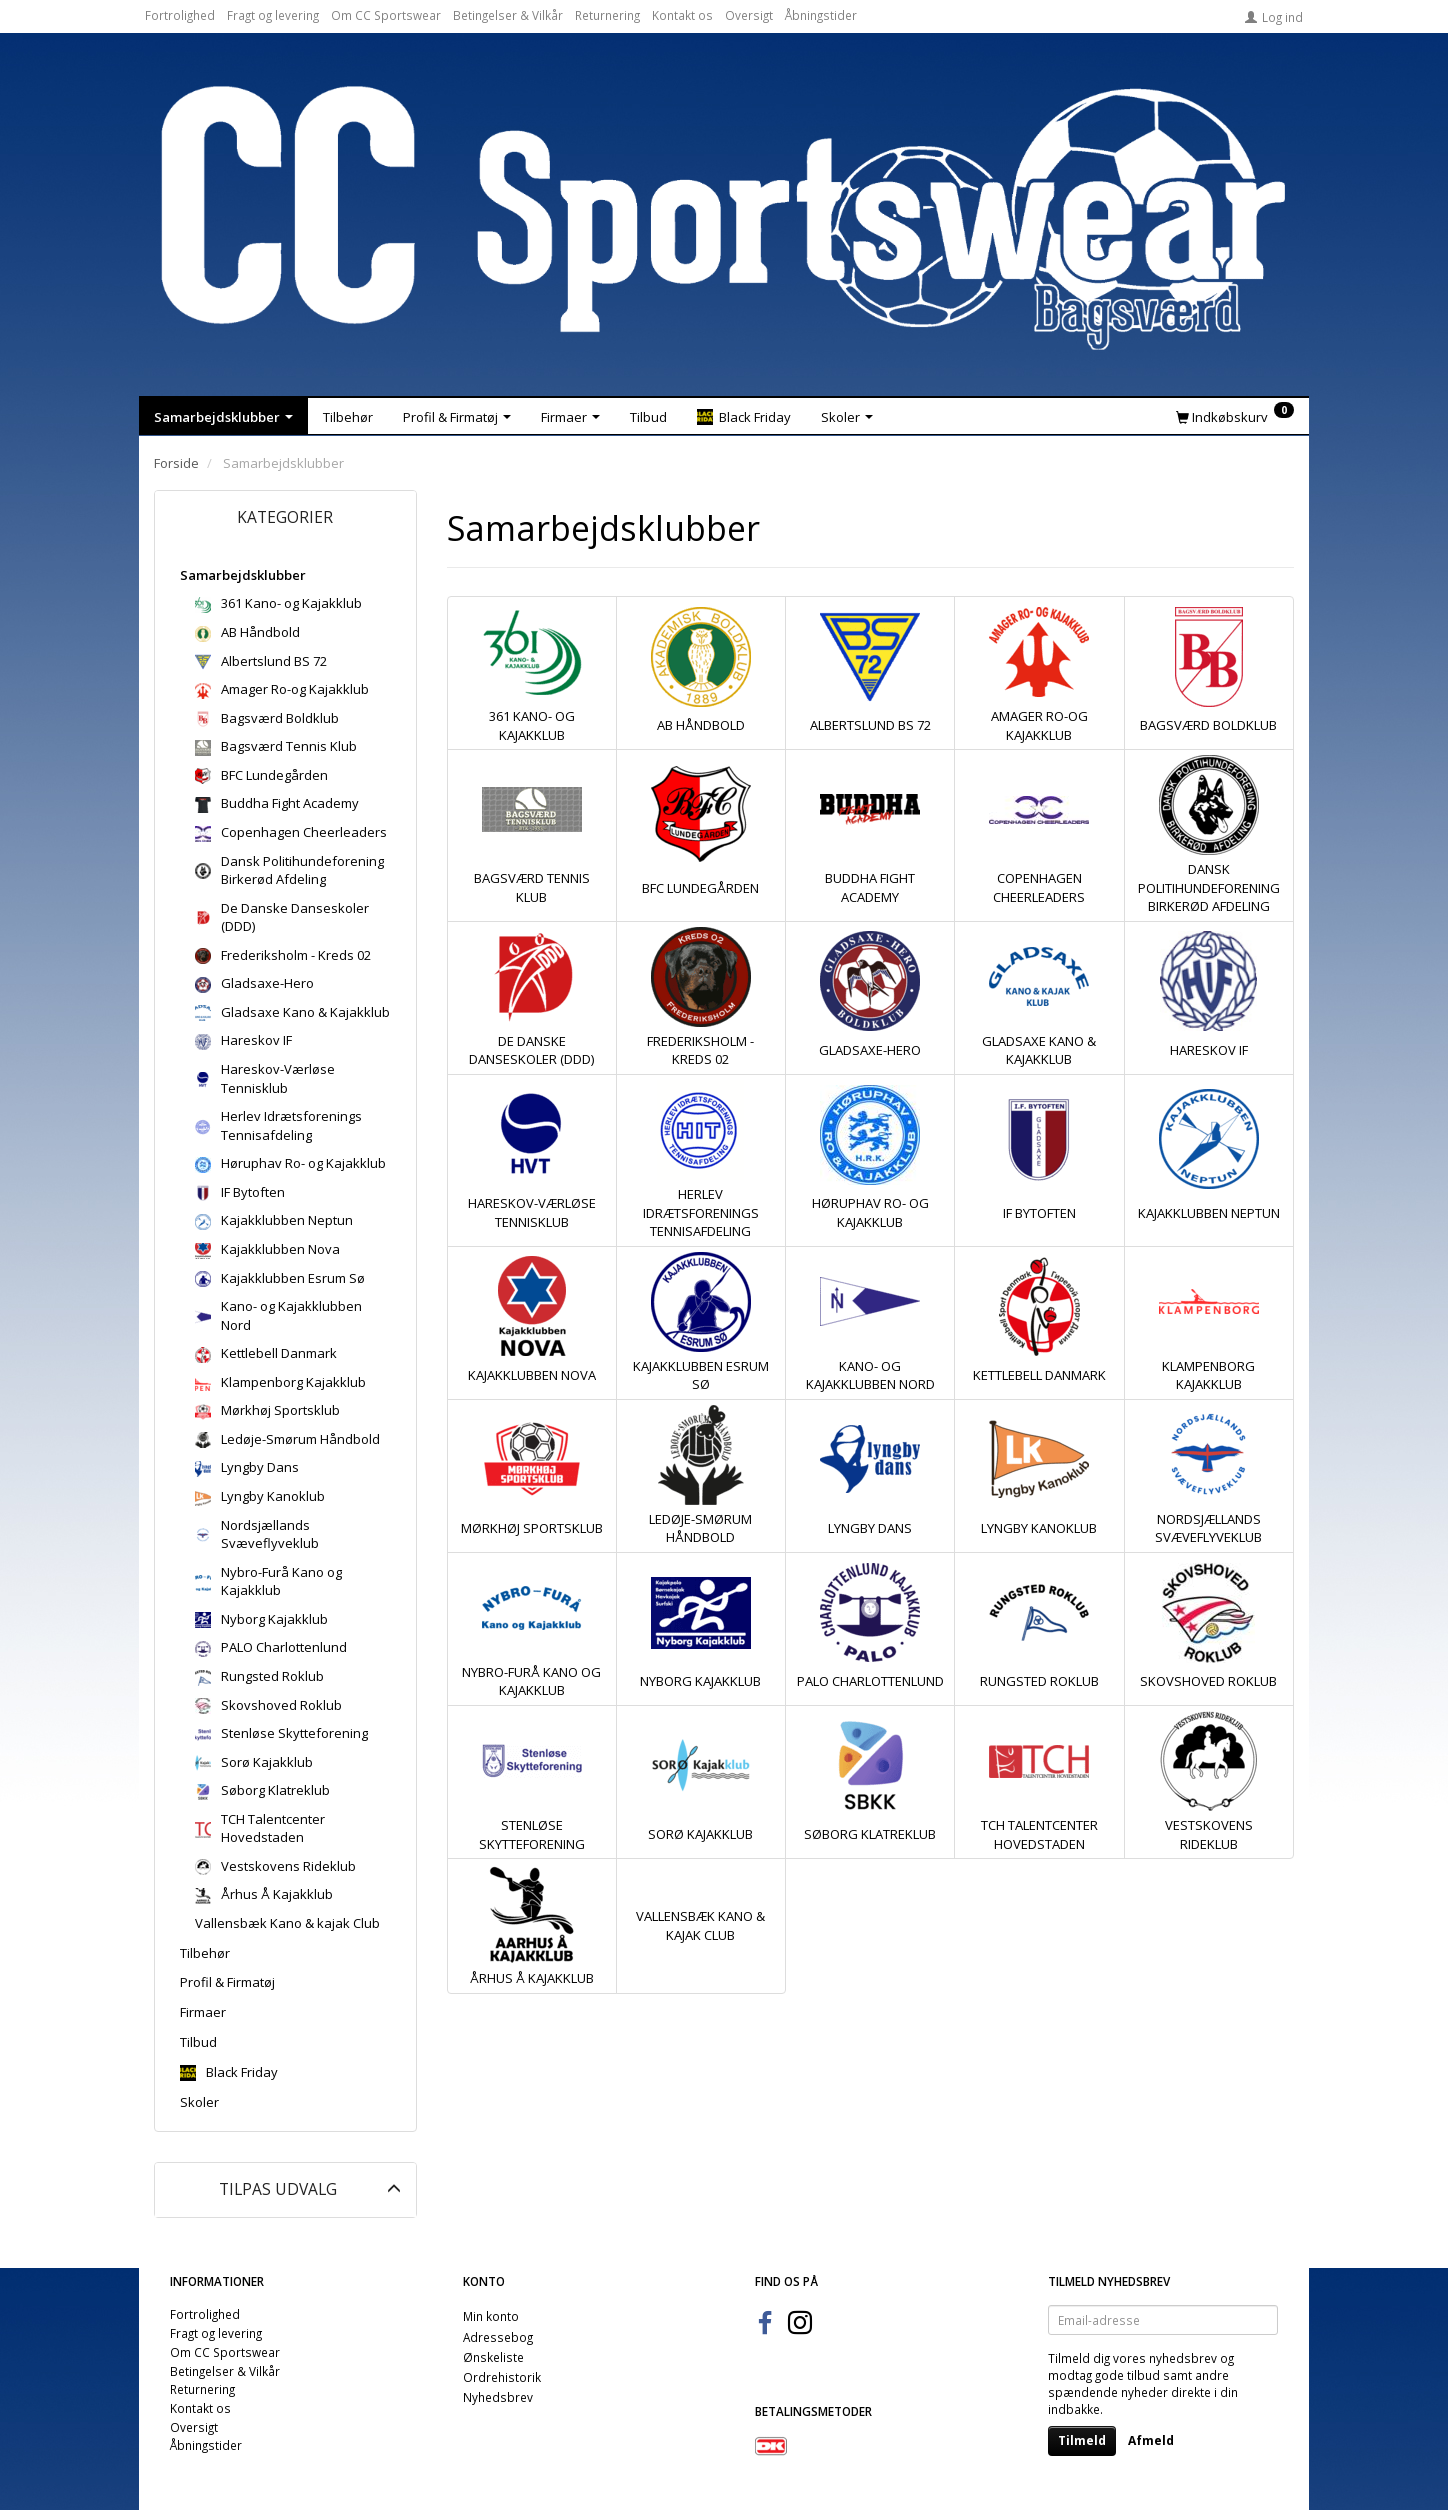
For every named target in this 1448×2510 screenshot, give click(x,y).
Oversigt (749, 15)
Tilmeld (1082, 2440)
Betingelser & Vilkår (508, 15)
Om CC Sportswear (386, 15)
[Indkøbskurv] (1235, 416)
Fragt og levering (273, 15)
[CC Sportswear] (724, 218)
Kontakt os (682, 15)
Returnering (607, 15)
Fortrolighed (180, 15)
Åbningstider (821, 15)
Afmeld (1151, 2440)
